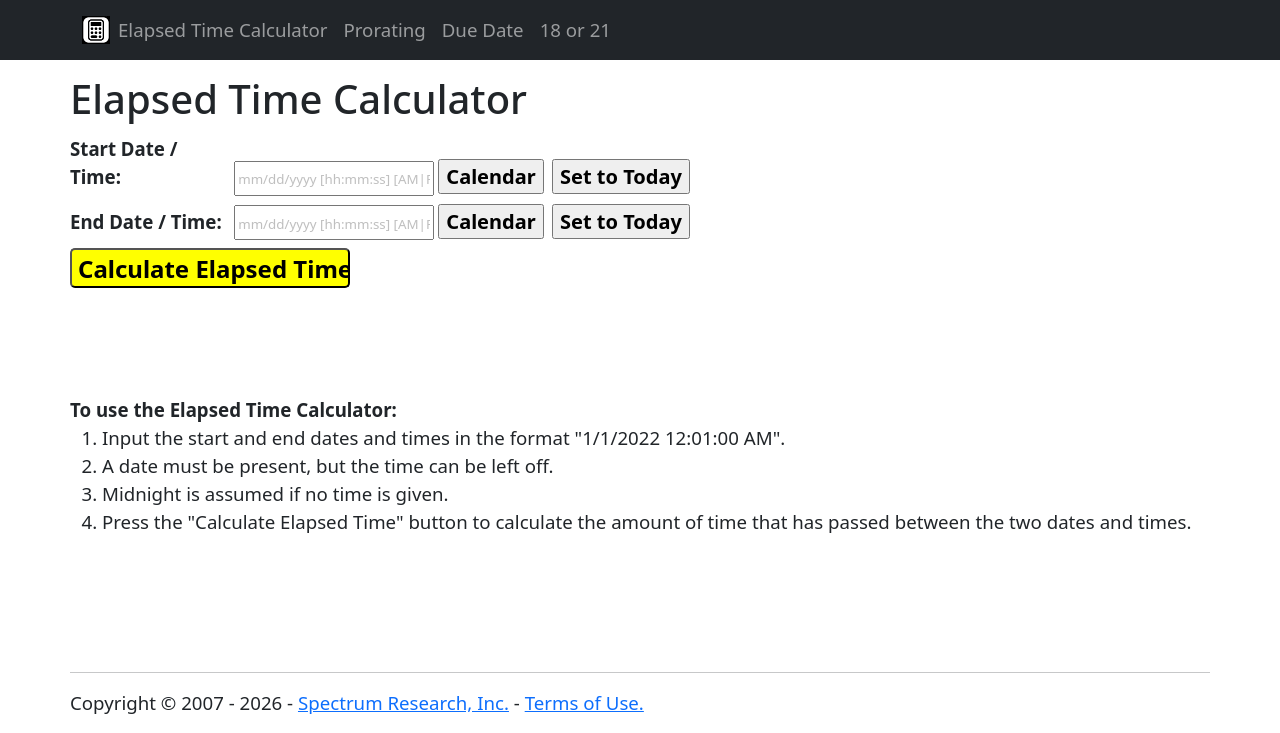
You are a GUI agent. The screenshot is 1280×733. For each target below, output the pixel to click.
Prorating (384, 29)
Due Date (483, 29)
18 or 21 (575, 29)
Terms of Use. (584, 702)
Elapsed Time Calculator (222, 29)
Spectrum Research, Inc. (403, 702)
